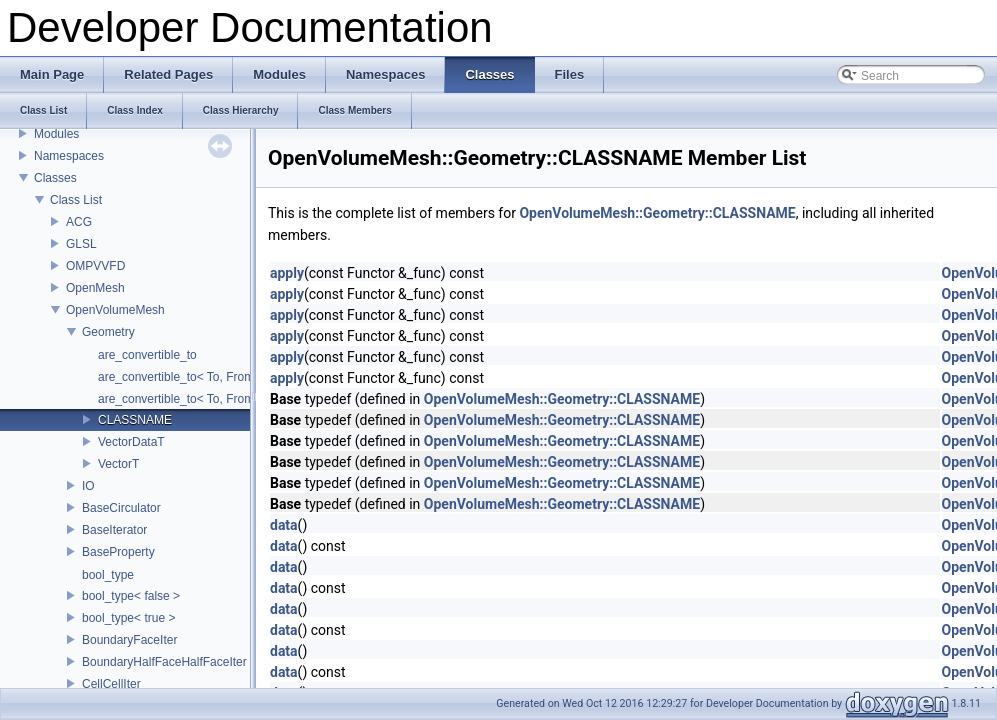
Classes (55, 178)
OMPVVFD (95, 266)
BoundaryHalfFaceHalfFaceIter (164, 662)
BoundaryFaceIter (129, 640)
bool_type (108, 575)
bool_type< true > (128, 618)
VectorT (118, 464)
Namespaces (69, 156)
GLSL (81, 244)
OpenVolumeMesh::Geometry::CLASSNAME (657, 213)
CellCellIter (111, 684)
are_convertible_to (147, 355)
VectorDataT (131, 442)
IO (88, 486)
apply (287, 273)
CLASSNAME (135, 420)
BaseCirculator (121, 508)
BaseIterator (114, 530)
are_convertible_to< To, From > (181, 377)
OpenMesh (95, 288)
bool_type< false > (131, 596)
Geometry (108, 332)
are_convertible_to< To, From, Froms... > (206, 399)
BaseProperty (118, 552)
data (284, 525)
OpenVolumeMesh (115, 310)
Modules (56, 134)
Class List (76, 200)
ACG (79, 222)
